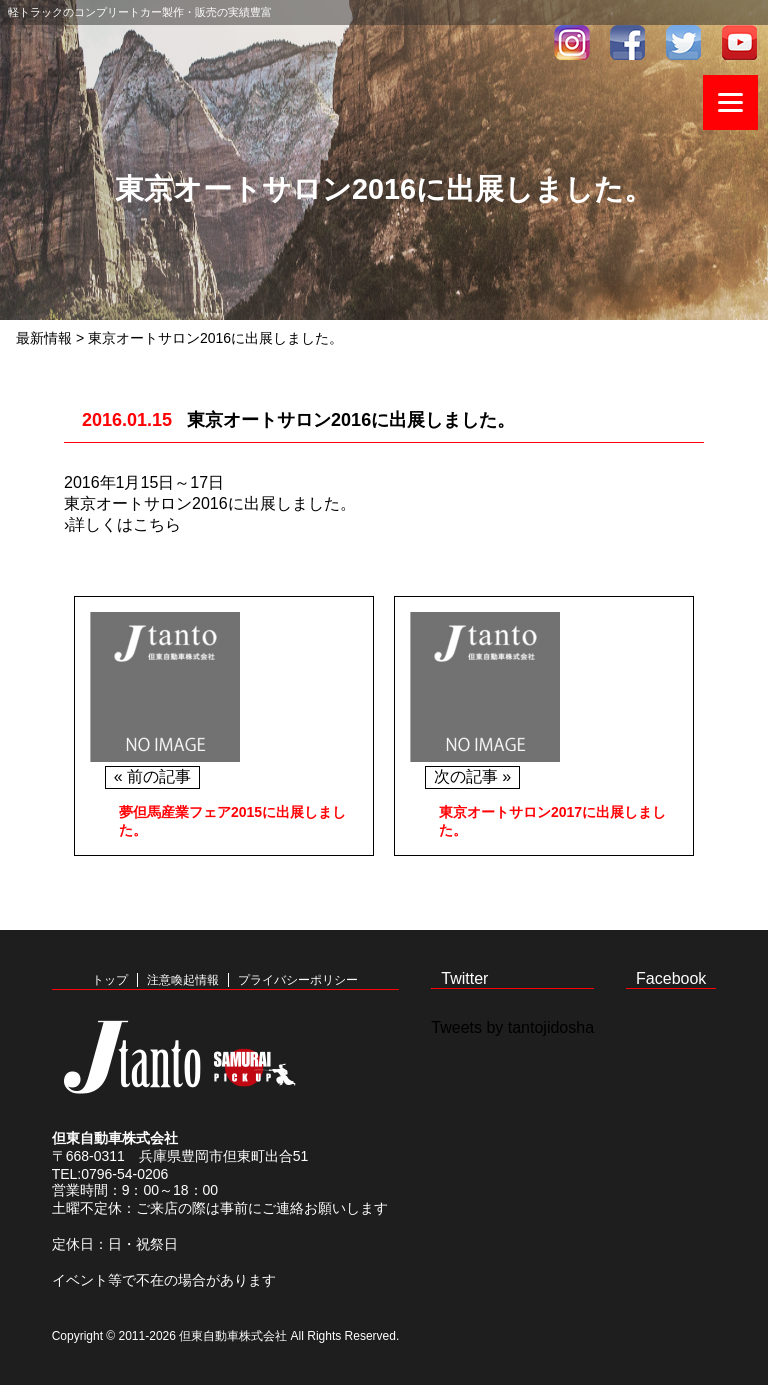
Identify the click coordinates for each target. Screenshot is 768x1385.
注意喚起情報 (183, 980)
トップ (110, 980)
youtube (740, 42)
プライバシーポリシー (298, 980)
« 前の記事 (152, 776)
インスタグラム (572, 42)
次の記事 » (472, 776)
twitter (684, 42)
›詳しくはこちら (122, 524)
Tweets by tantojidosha (512, 1027)
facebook (628, 42)
